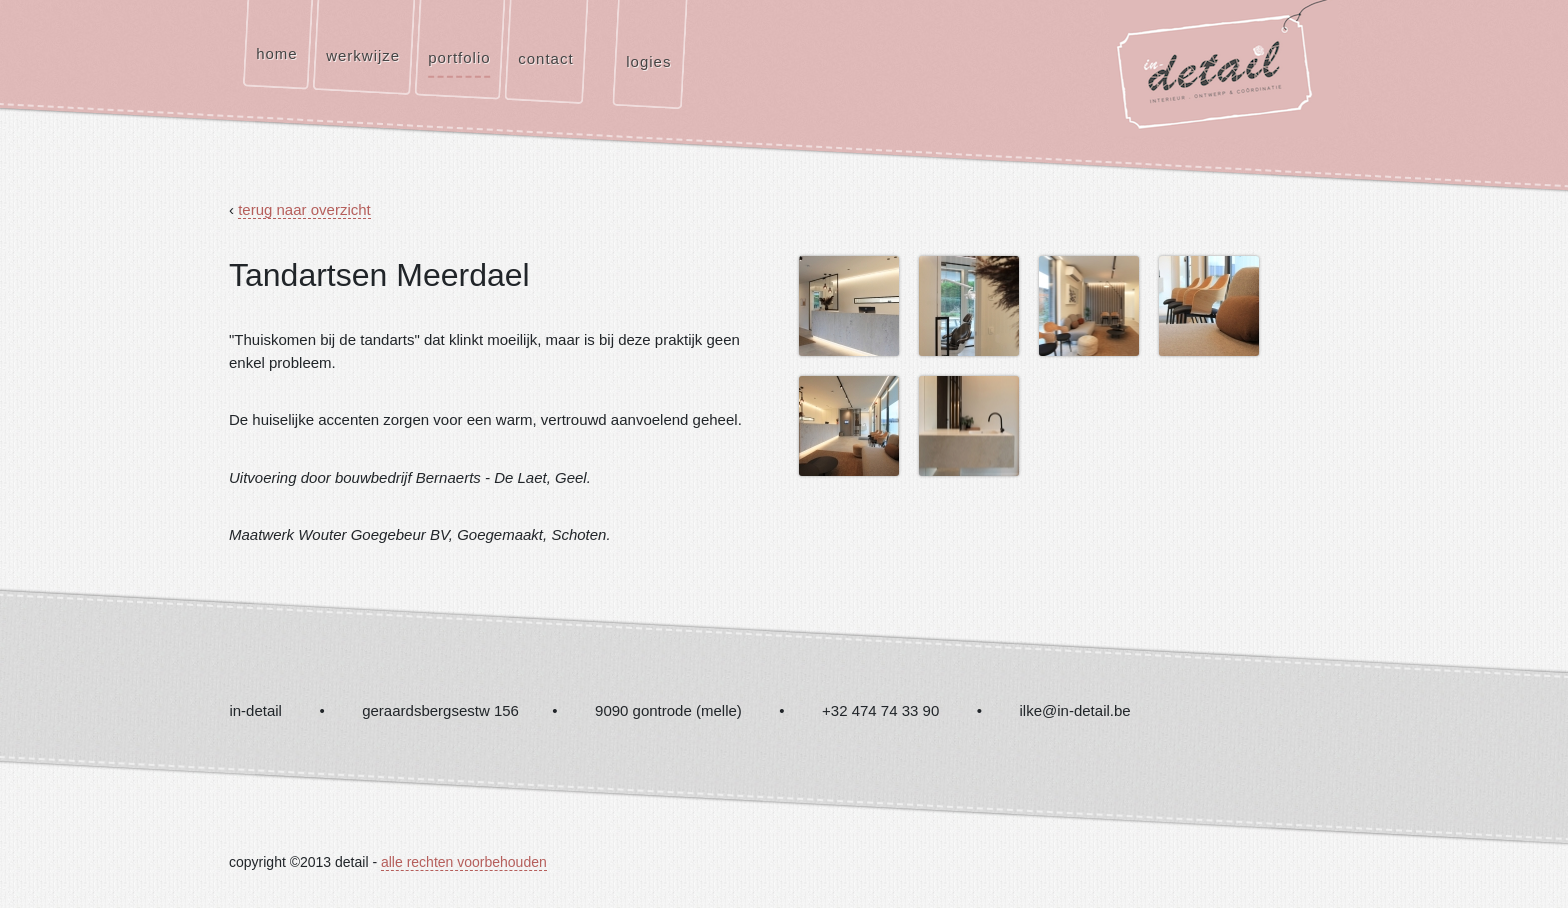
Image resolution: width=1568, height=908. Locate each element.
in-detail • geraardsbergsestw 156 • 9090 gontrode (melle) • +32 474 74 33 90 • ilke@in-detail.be (679, 710)
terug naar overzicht (304, 209)
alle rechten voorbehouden (464, 862)
